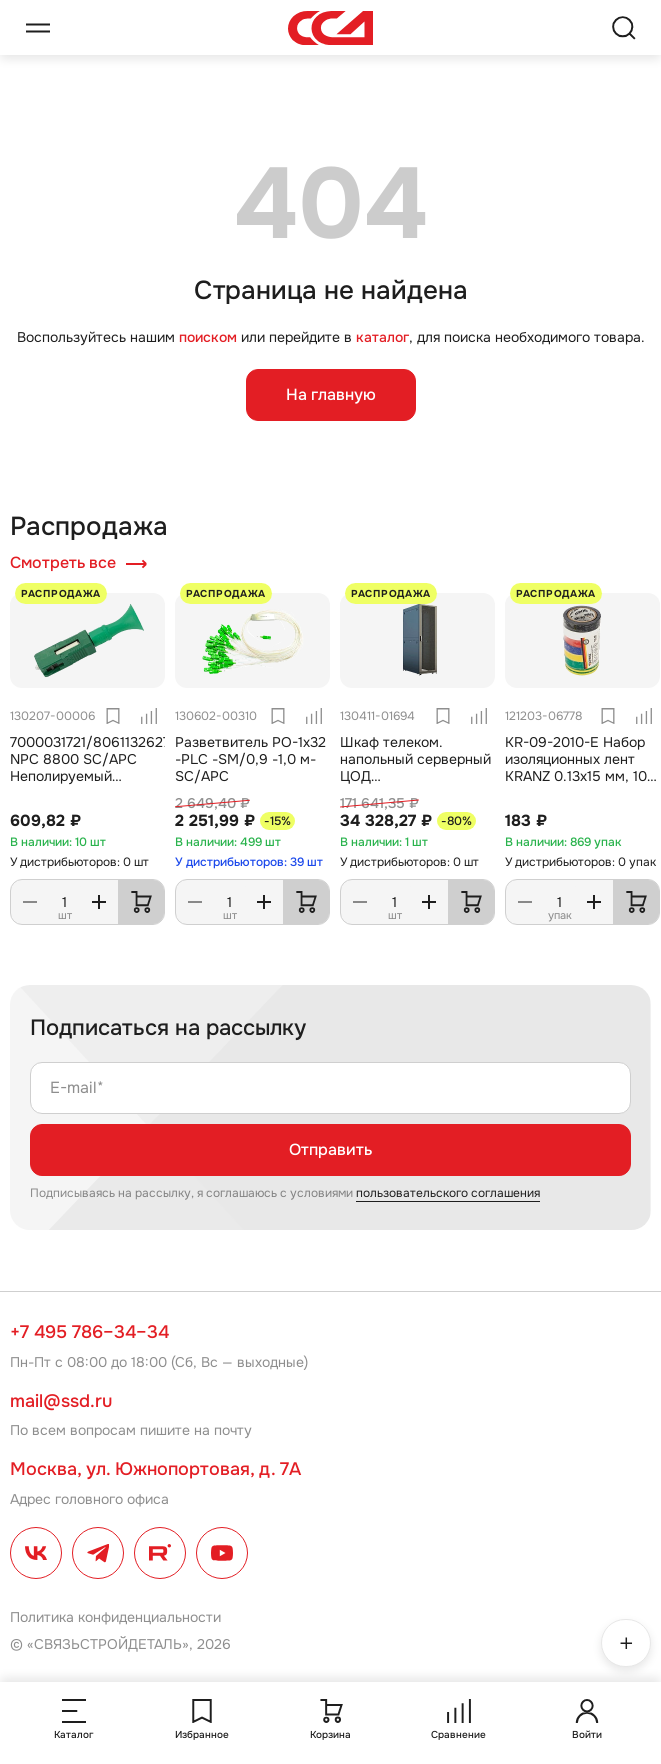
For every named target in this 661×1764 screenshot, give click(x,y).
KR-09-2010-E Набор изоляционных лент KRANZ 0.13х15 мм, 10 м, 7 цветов (576, 767)
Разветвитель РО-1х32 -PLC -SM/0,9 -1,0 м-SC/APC (250, 759)
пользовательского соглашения (448, 1193)
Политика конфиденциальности (115, 1617)
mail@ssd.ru (61, 1401)
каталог (382, 337)
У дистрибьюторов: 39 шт (249, 862)
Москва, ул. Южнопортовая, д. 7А (155, 1469)
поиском (208, 337)
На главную (331, 394)
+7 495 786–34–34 (89, 1332)
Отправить (330, 1149)
